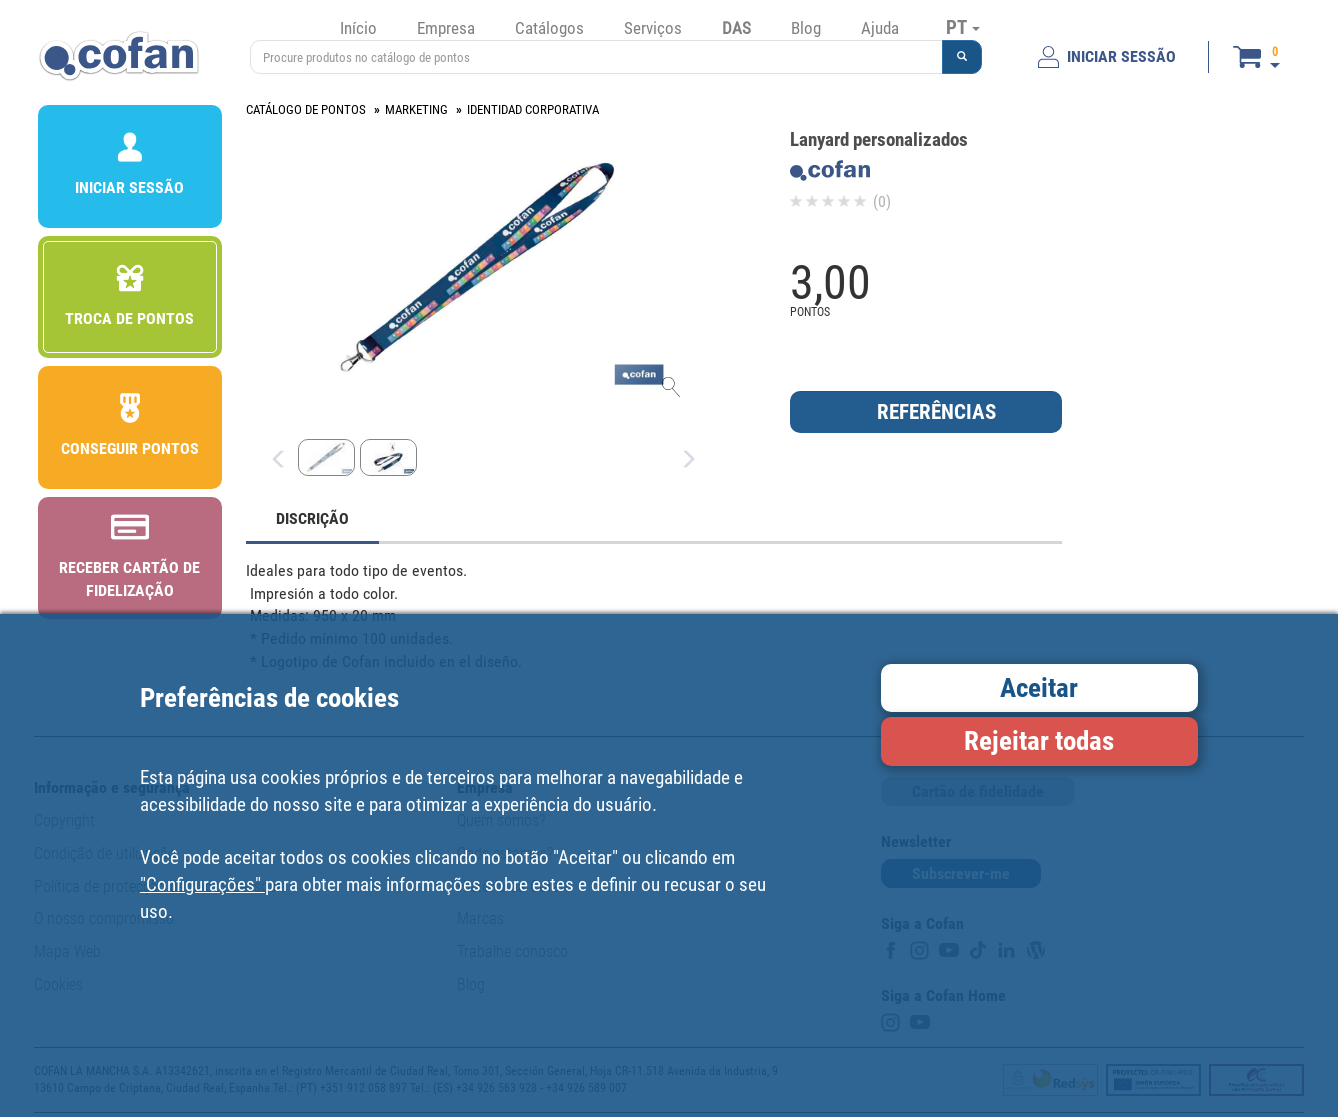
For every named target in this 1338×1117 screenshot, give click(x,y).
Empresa (446, 28)
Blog (806, 28)
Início (358, 28)
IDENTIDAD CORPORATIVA (533, 109)
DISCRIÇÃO (312, 518)
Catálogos (549, 28)
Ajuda (880, 28)
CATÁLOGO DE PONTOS (306, 109)
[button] (962, 57)
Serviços (653, 28)
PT (963, 27)
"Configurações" (202, 884)
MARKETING (416, 109)
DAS (736, 28)
